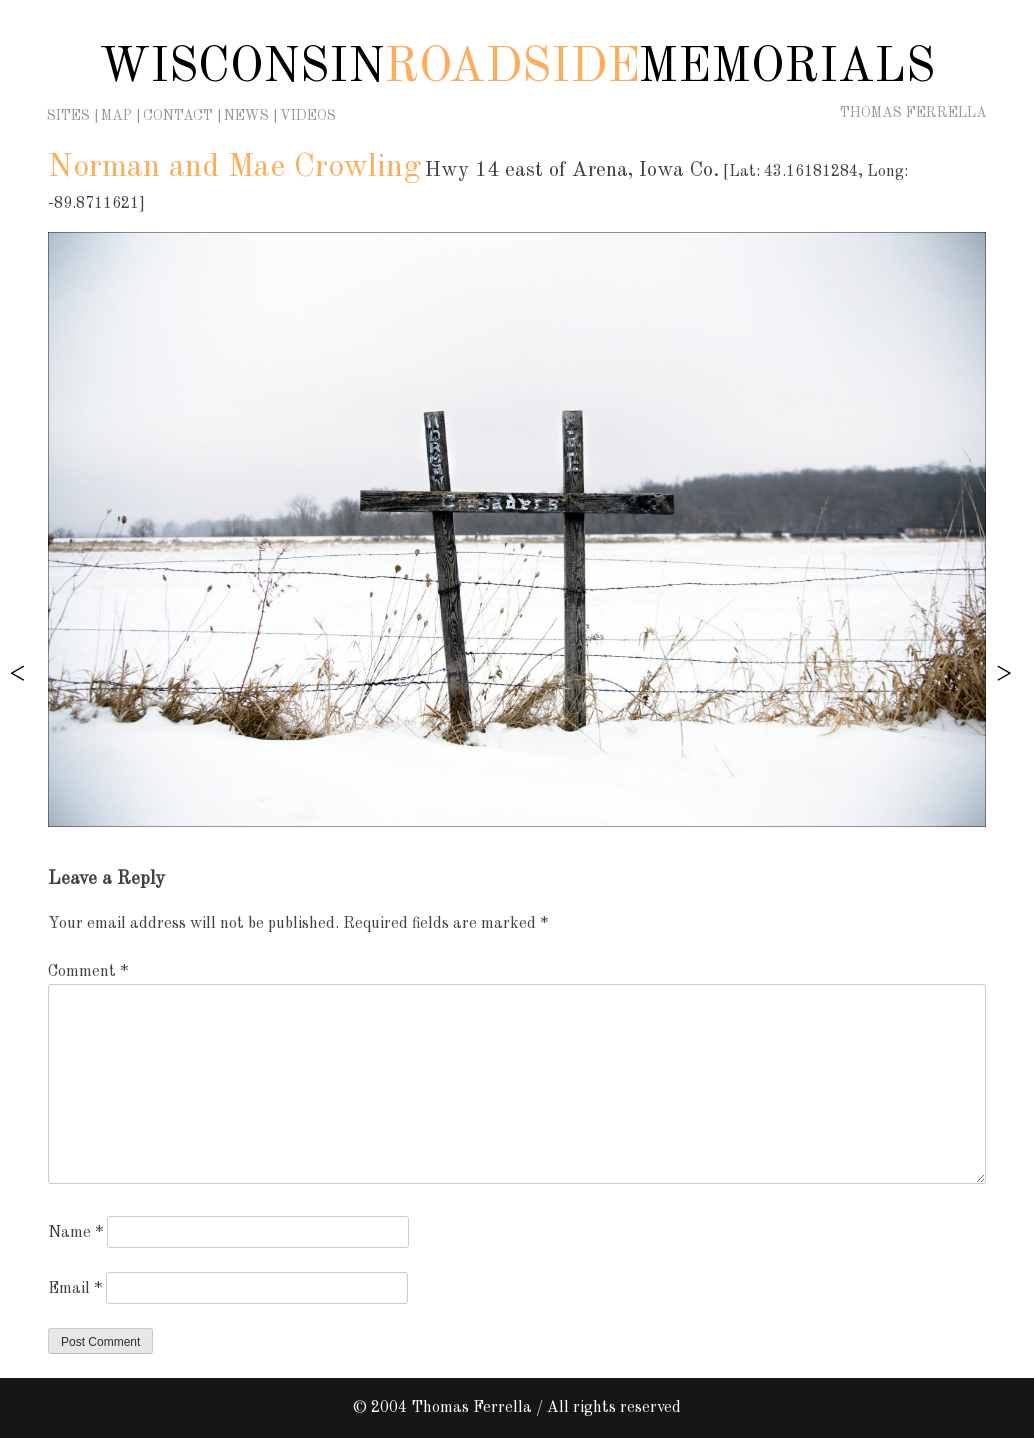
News (246, 116)
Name (75, 1233)
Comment (88, 972)
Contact (178, 116)
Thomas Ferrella (913, 113)
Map (116, 116)
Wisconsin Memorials (517, 68)
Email (75, 1289)
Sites (68, 116)
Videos (308, 116)
